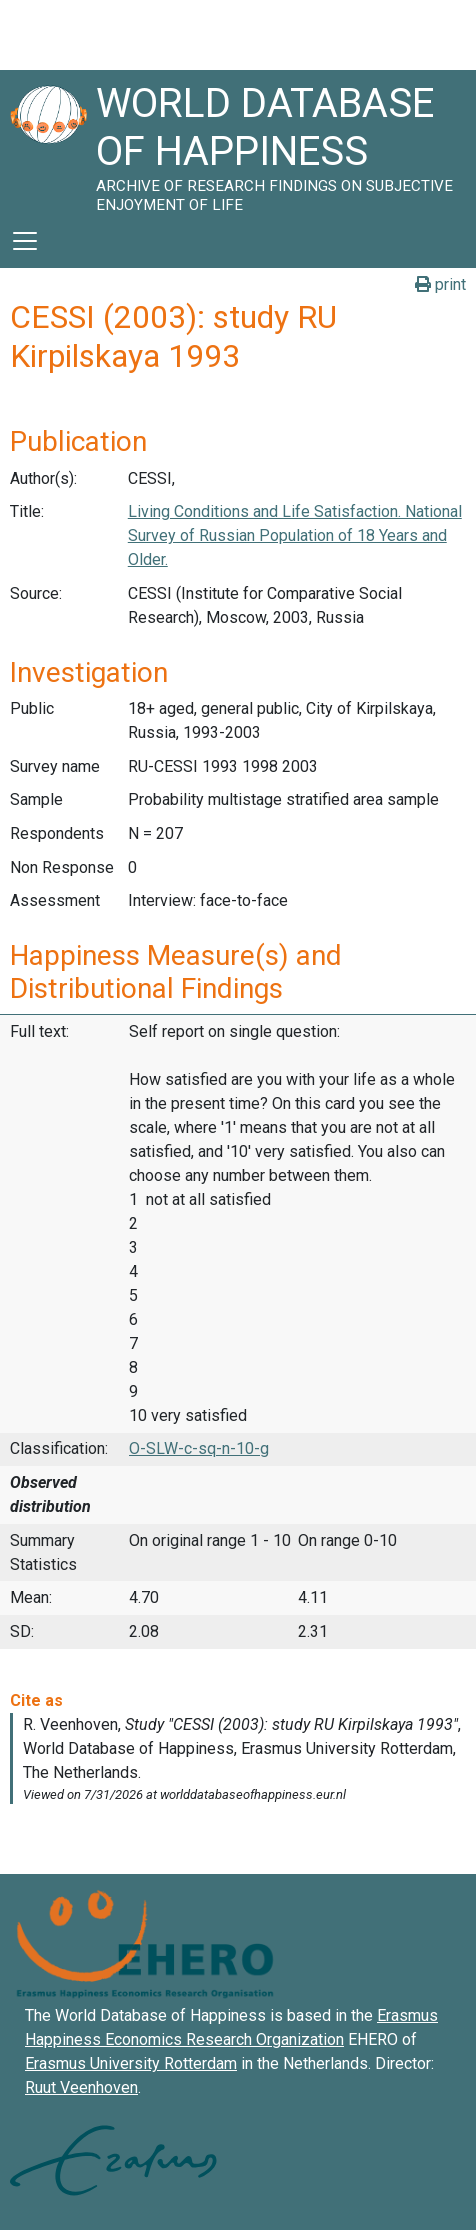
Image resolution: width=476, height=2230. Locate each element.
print (440, 284)
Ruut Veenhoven (81, 2087)
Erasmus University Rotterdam (131, 2063)
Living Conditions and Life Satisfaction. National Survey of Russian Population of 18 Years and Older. (295, 535)
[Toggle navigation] (25, 241)
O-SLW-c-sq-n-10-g (199, 1448)
